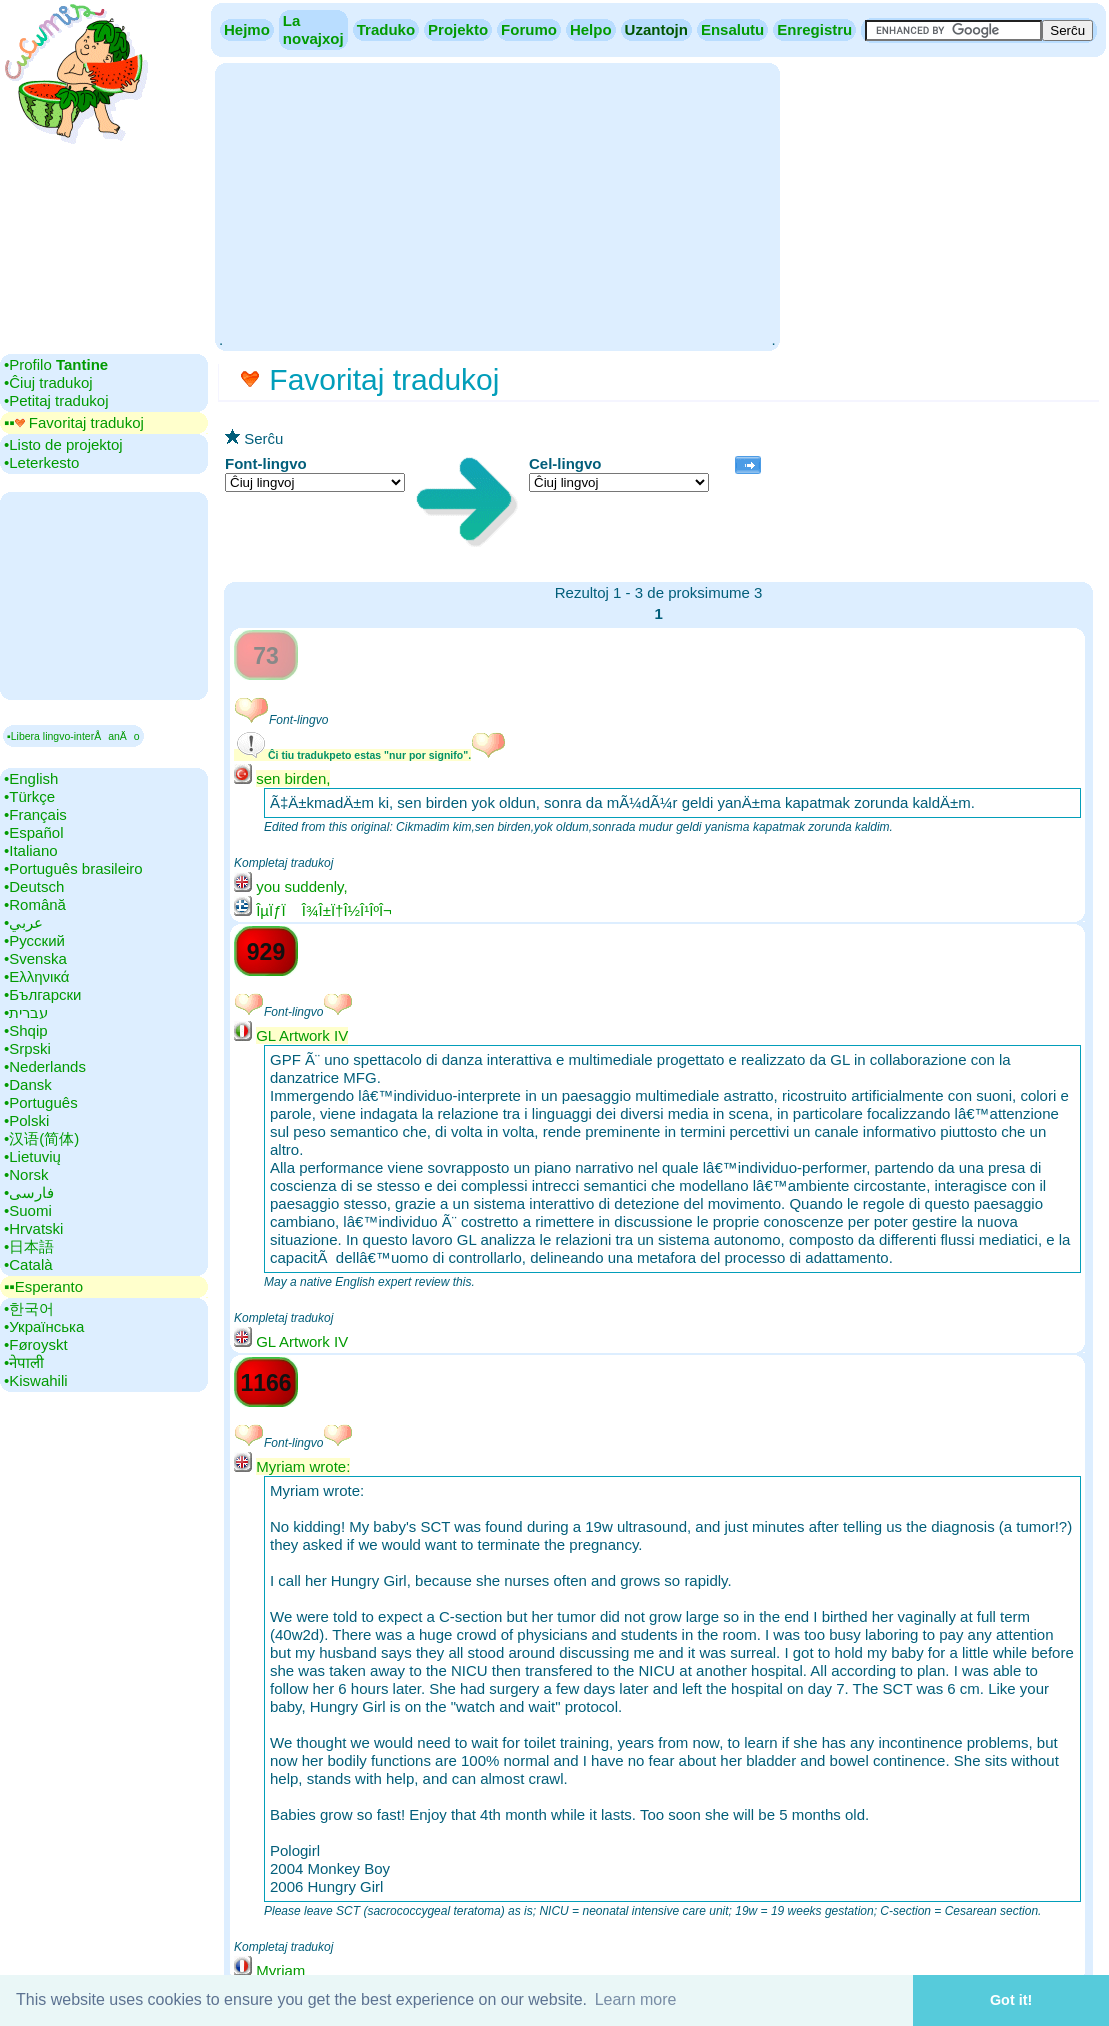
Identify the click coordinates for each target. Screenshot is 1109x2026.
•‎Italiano (31, 850)
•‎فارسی (29, 1192)
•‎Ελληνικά (36, 976)
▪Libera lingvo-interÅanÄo (73, 736)
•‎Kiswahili (36, 1380)
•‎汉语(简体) (41, 1138)
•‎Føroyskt (36, 1344)
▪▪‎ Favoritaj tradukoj (74, 422)
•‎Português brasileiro (73, 868)
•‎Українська (44, 1326)
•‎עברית (26, 1012)
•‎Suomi (28, 1210)
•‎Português (41, 1102)
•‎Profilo (56, 364)
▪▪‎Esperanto (43, 1286)
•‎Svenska (35, 958)
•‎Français (35, 814)
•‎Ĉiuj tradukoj (48, 382)
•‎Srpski (27, 1048)
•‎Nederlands (45, 1066)
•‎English (31, 778)
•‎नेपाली (24, 1362)
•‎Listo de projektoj (63, 444)
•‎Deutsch (34, 886)
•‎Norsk (26, 1174)
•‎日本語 (29, 1246)
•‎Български (43, 994)
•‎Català (28, 1264)
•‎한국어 (29, 1308)
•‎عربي (23, 922)
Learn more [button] (636, 1999)
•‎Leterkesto (41, 462)
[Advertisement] (497, 205)
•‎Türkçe (29, 796)
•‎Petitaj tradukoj (56, 400)
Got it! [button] (1011, 2000)
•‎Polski (26, 1120)
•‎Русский (34, 940)
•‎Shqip (26, 1030)
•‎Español (33, 832)
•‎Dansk (28, 1084)
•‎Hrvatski (33, 1228)
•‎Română (35, 904)
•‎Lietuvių (32, 1156)
